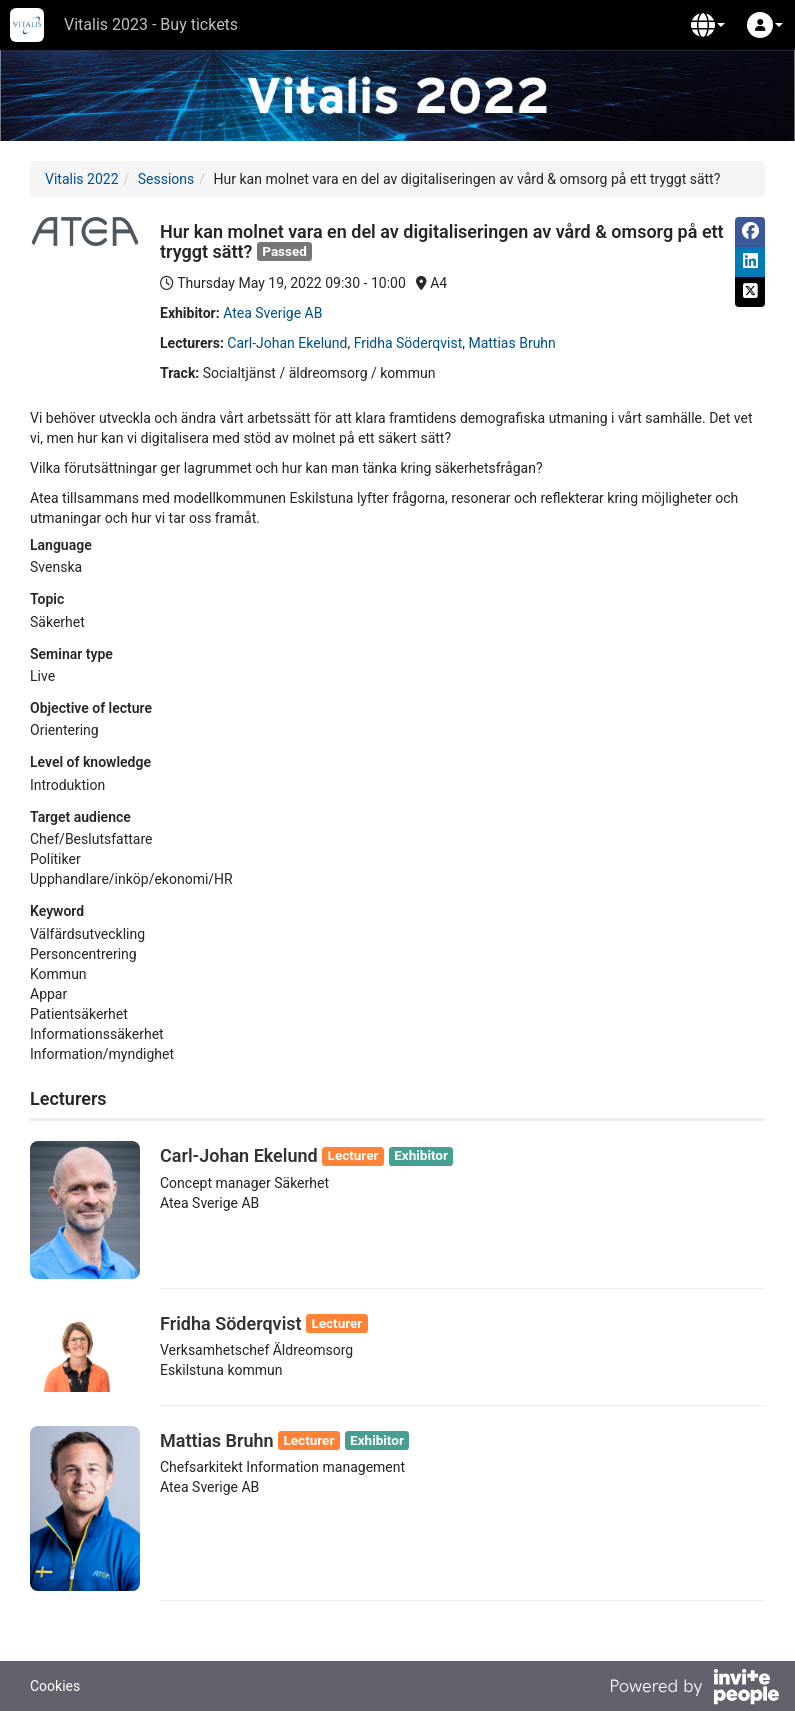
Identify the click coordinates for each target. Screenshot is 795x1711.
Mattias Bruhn (511, 343)
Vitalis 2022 (82, 179)
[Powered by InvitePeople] (694, 1689)
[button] (708, 25)
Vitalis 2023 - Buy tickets (151, 24)
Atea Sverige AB (272, 313)
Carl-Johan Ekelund (287, 343)
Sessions (166, 179)
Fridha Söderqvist (408, 343)
